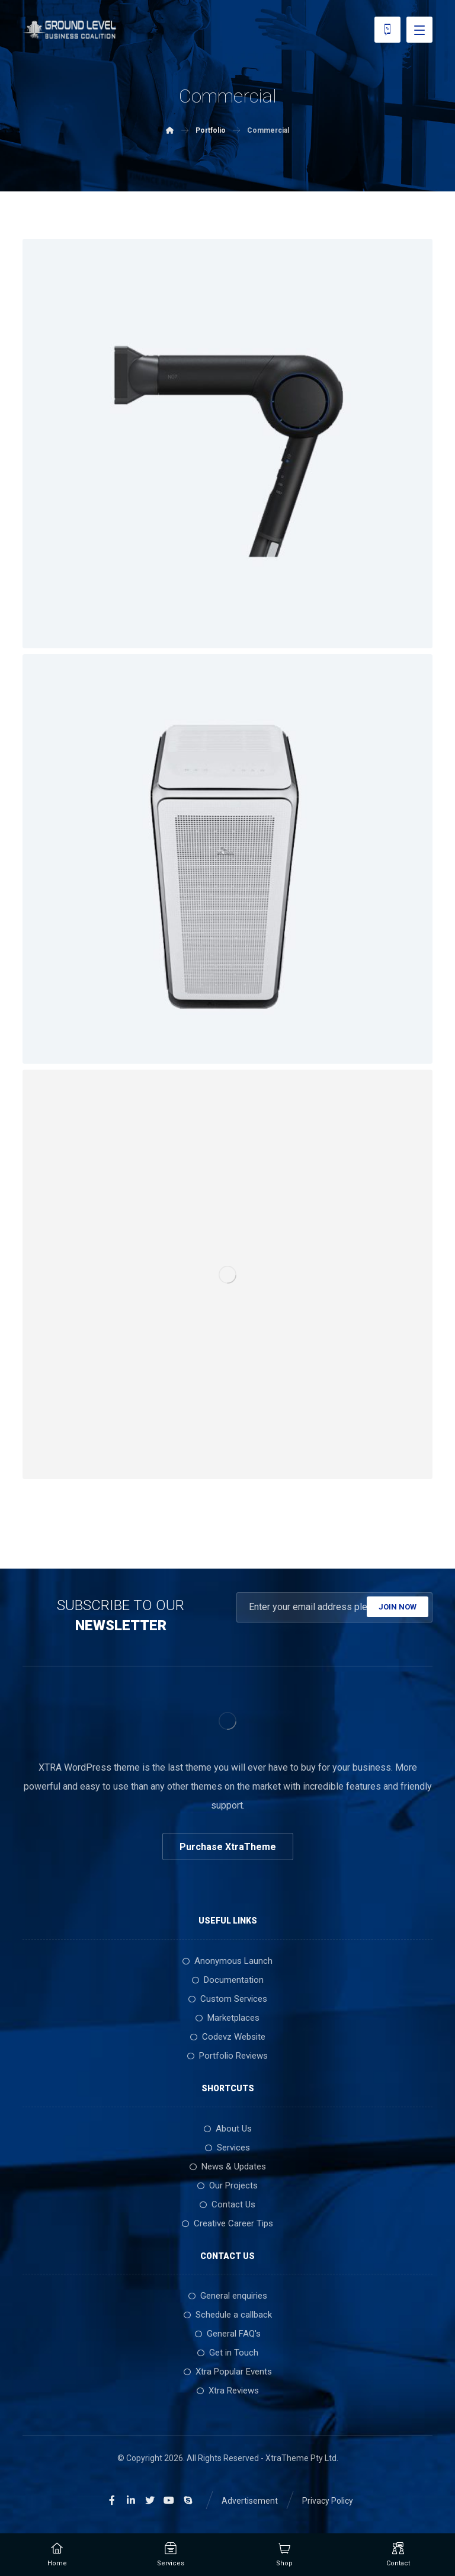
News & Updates (228, 2166)
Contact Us (227, 2204)
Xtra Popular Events (228, 2371)
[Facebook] (111, 2500)
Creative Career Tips (227, 2223)
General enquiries (227, 2295)
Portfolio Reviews (227, 2055)
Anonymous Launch (227, 1961)
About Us (228, 2128)
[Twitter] (149, 2500)
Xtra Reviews (228, 2390)
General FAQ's (228, 2333)
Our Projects (227, 2185)
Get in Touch (227, 2352)
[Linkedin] (130, 2500)
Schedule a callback (228, 2314)
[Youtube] (168, 2500)
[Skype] (187, 2500)
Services (227, 2147)
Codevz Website (227, 2036)
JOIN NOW (397, 1606)
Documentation (228, 1980)
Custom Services (227, 1998)
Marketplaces (227, 2017)
